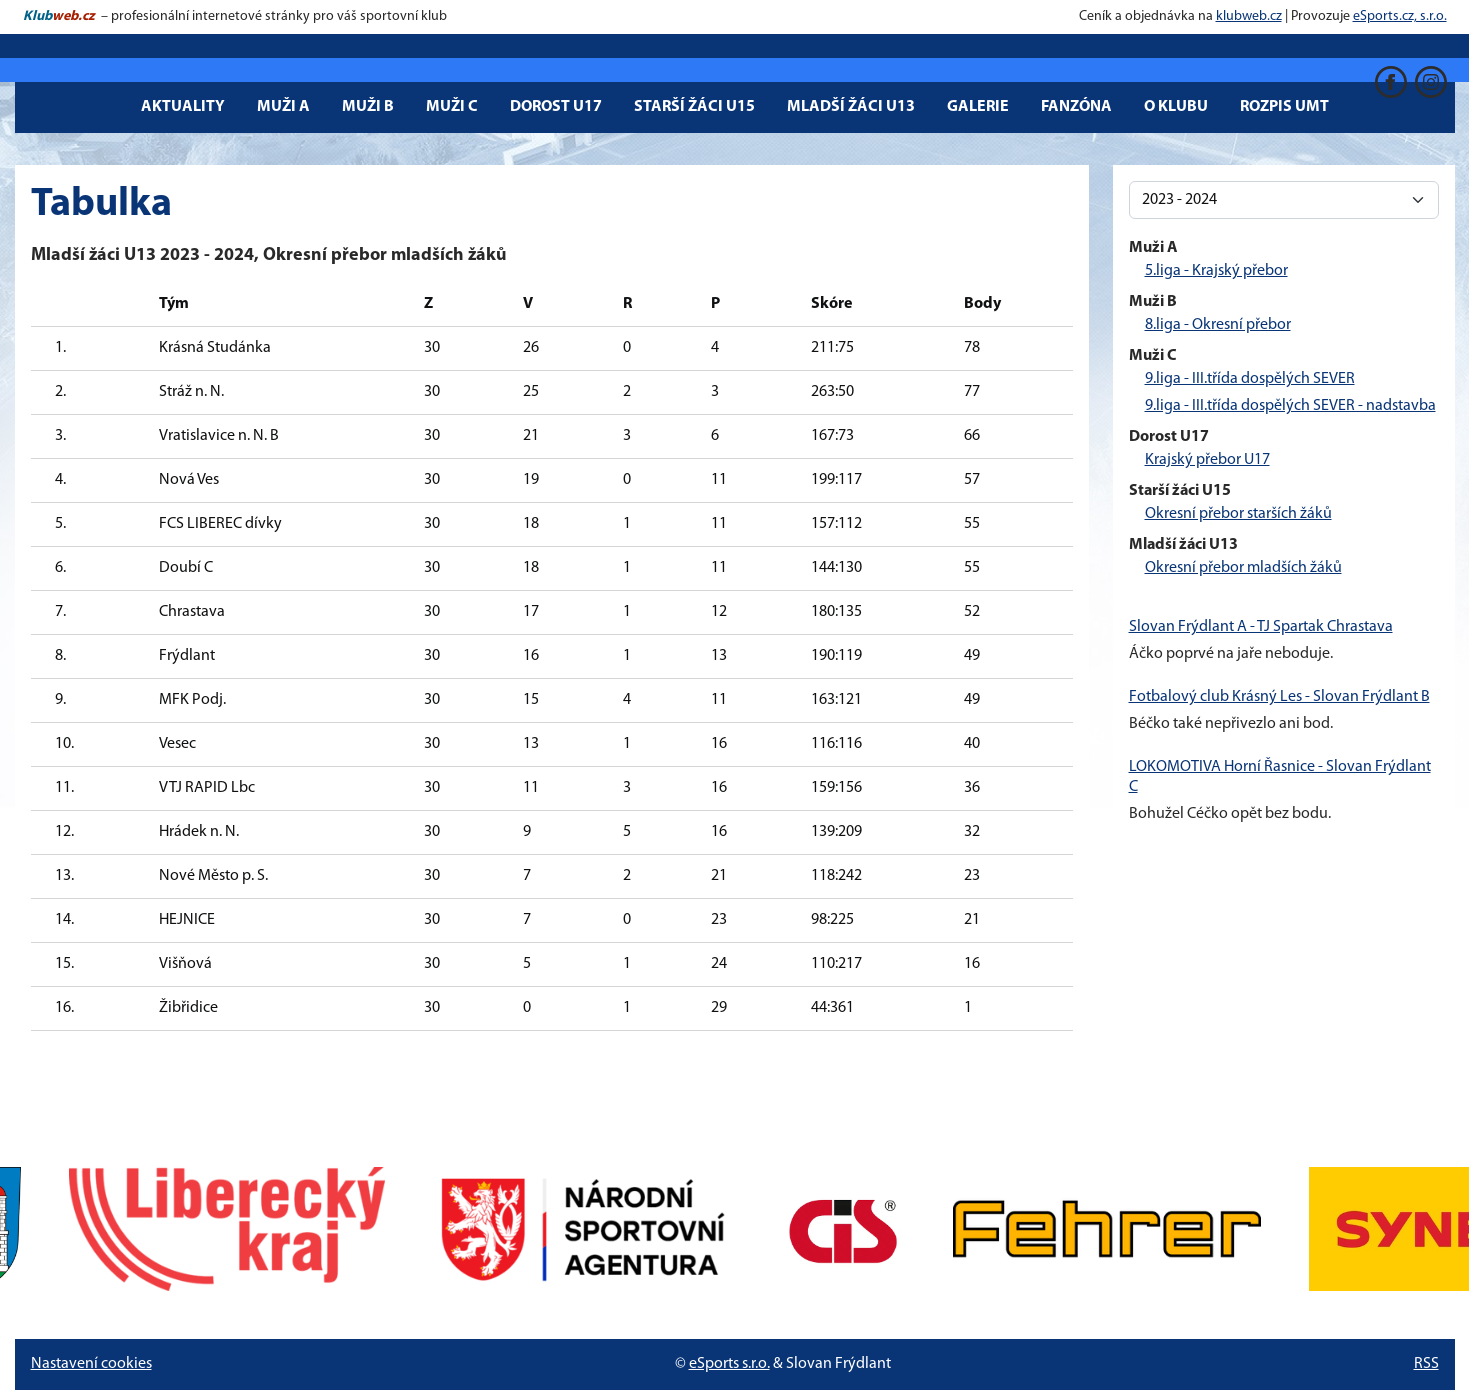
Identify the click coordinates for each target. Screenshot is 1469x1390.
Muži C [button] (452, 107)
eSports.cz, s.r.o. (1400, 16)
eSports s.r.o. (729, 1364)
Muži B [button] (368, 107)
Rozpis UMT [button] (1284, 107)
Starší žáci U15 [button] (694, 107)
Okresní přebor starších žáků (1238, 514)
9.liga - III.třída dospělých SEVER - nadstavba (1290, 406)
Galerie (978, 107)
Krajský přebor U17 (1207, 460)
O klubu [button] (1176, 107)
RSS (1426, 1364)
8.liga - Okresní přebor (1218, 325)
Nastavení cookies (91, 1364)
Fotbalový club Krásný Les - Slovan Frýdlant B (1279, 697)
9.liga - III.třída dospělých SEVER (1250, 379)
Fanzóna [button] (1076, 107)
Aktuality (183, 107)
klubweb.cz (1249, 16)
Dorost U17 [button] (556, 107)
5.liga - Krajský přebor (1216, 271)
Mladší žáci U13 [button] (851, 107)
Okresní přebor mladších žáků (1243, 568)
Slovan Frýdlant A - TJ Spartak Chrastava (1261, 627)
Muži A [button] (283, 107)
